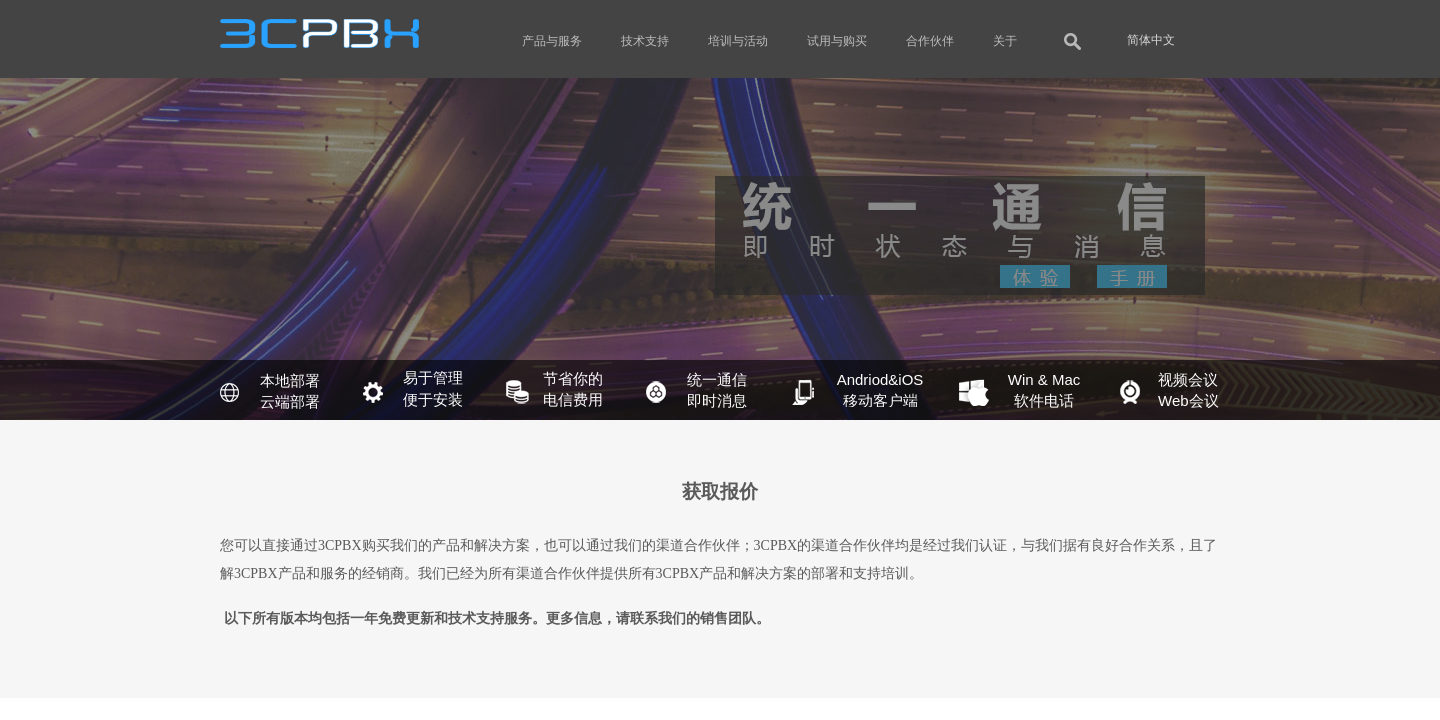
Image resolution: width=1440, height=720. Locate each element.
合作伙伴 (930, 41)
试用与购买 (837, 41)
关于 (1005, 41)
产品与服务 (552, 41)
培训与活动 (738, 41)
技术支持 (645, 41)
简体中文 (1151, 40)
